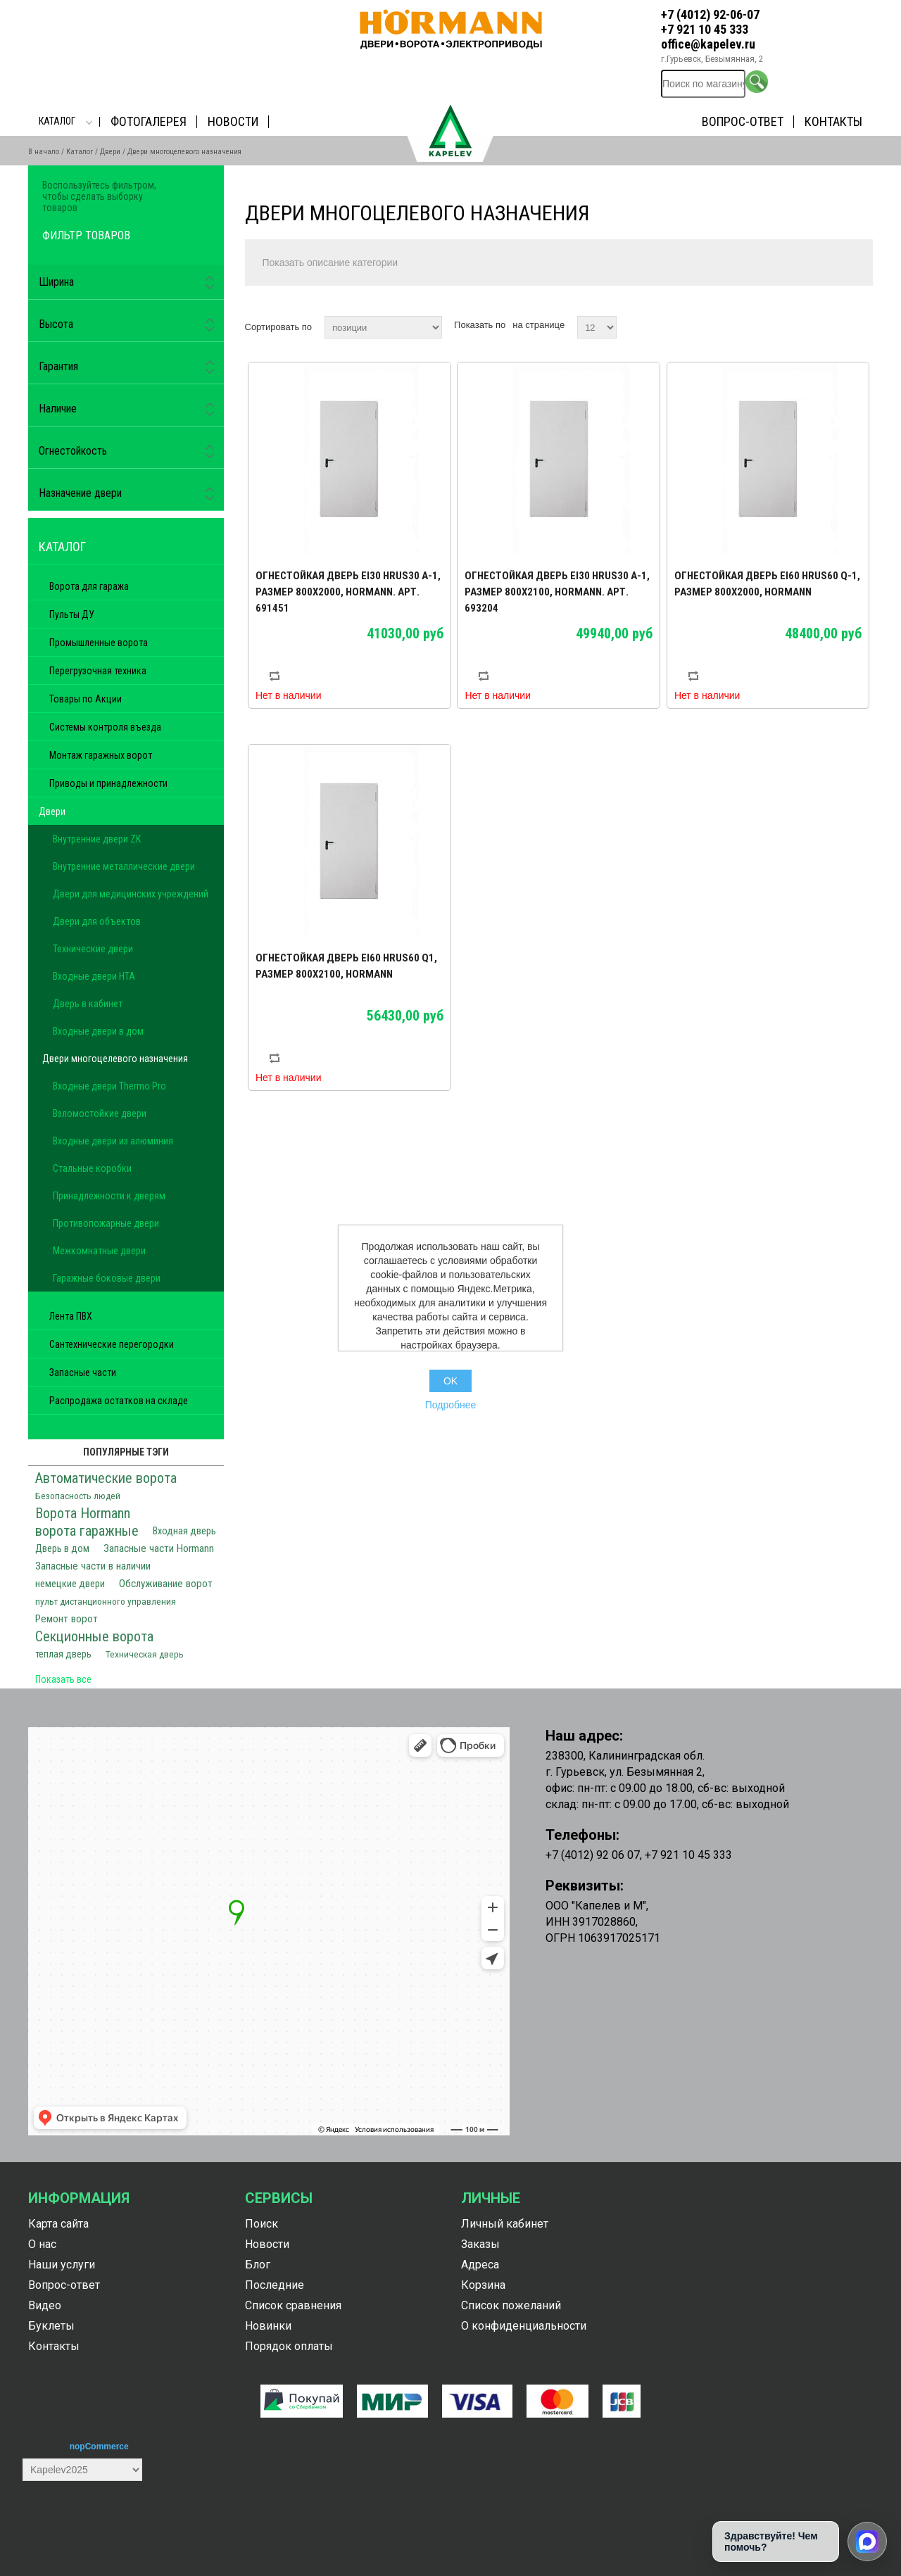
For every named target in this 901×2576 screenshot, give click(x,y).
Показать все (63, 1679)
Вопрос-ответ (742, 121)
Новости (233, 121)
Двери (110, 151)
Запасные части (82, 1372)
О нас (42, 2244)
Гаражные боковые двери (106, 1278)
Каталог (57, 121)
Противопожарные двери (106, 1223)
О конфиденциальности (523, 2325)
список (860, 325)
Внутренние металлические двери (124, 866)
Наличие (58, 408)
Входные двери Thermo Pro (109, 1086)
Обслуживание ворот (166, 1583)
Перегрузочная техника (97, 670)
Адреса (480, 2264)
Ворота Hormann (82, 1513)
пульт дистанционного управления (105, 1601)
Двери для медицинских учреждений (130, 893)
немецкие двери (70, 1584)
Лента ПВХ (70, 1316)
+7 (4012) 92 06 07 (593, 1855)
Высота (56, 324)
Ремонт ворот (66, 1618)
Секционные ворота (94, 1636)
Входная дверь (184, 1531)
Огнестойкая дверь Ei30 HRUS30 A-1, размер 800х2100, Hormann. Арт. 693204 (557, 591)
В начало (43, 151)
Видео (44, 2305)
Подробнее (451, 1404)
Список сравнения (293, 2305)
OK (450, 1381)
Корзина (483, 2285)
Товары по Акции (85, 699)
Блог (257, 2264)
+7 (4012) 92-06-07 (710, 14)
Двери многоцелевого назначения (115, 1058)
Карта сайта (58, 2223)
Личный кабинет (504, 2223)
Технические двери (93, 948)
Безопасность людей (77, 1495)
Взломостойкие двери (99, 1113)
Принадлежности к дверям (109, 1195)
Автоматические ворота (106, 1478)
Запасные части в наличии (93, 1566)
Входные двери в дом (98, 1031)
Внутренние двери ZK (97, 839)
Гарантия (58, 366)
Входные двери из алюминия (113, 1141)
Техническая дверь (145, 1654)
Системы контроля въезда (105, 727)
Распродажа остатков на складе (118, 1400)
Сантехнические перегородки (111, 1344)
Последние (274, 2285)
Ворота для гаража (89, 586)
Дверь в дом (62, 1549)
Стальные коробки (92, 1168)
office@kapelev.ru (708, 44)
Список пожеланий (511, 2305)
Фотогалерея (149, 121)
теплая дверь (63, 1654)
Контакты (833, 121)
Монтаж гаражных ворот (100, 755)
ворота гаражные (87, 1530)
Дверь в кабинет (87, 1003)
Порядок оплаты (289, 2346)
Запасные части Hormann (158, 1548)
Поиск (261, 2223)
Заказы (480, 2244)
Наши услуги (61, 2264)
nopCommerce (99, 2446)
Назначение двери (80, 493)
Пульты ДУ (71, 614)
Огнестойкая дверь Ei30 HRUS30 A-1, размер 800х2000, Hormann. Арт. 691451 (348, 591)
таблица (835, 325)
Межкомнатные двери (99, 1250)
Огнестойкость (73, 450)
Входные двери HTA (94, 976)
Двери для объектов (97, 921)
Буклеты (51, 2325)
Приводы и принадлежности (108, 783)
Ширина (56, 282)
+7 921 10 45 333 (704, 29)
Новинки (268, 2325)
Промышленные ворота (98, 642)
